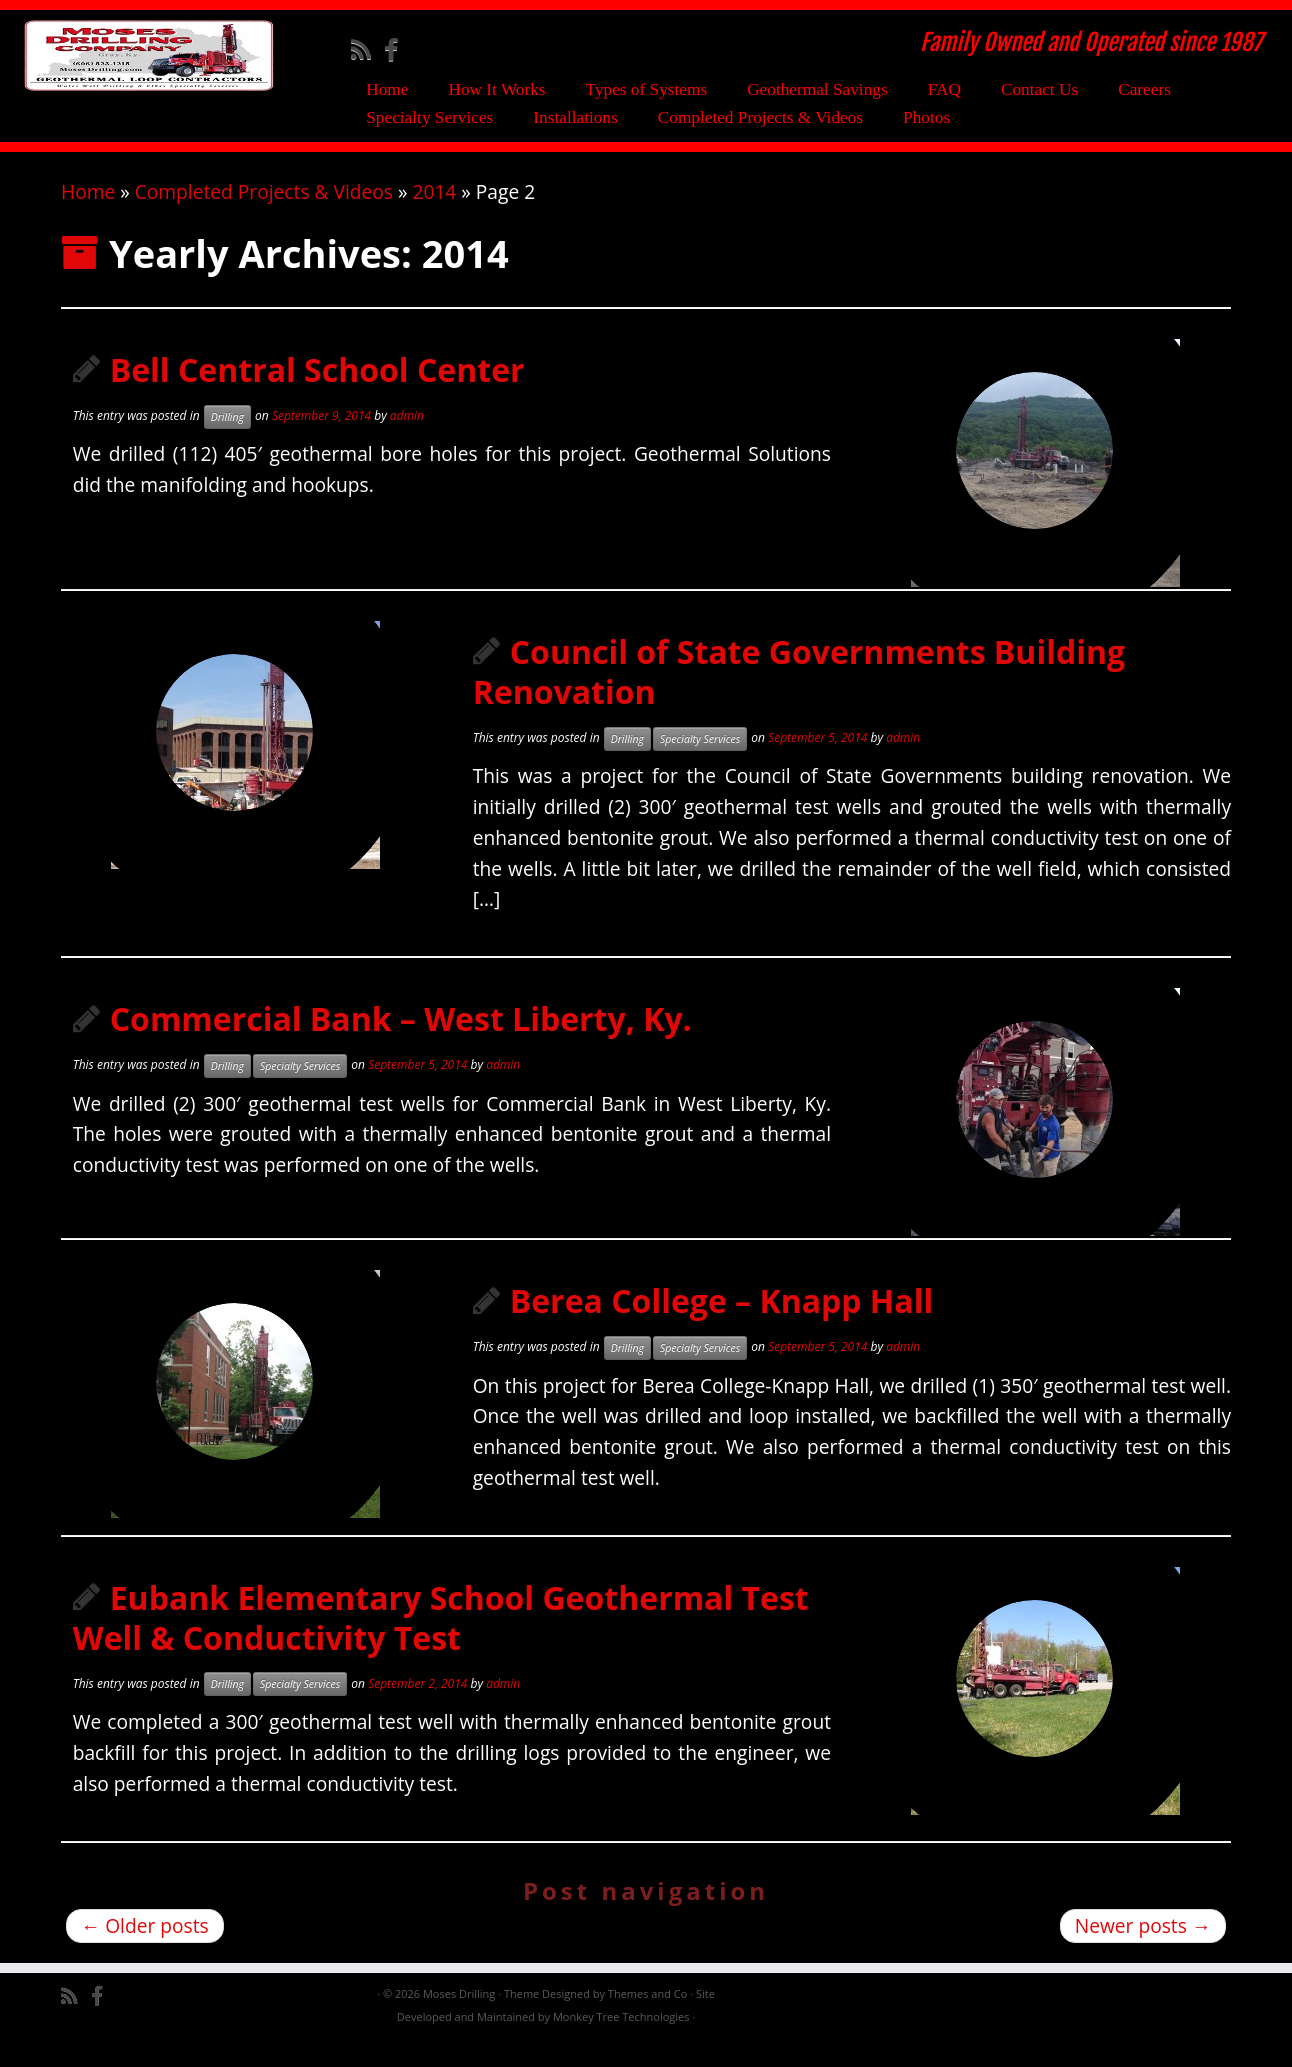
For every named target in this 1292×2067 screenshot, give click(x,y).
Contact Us (1039, 89)
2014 (434, 217)
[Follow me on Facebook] (397, 49)
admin (407, 441)
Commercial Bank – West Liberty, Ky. (401, 1044)
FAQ (944, 89)
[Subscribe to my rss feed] (367, 49)
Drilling (227, 443)
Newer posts (1143, 1951)
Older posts (145, 1951)
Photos (926, 117)
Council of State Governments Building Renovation (799, 697)
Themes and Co (647, 2019)
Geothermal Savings (817, 89)
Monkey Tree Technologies (621, 2042)
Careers (1144, 89)
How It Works (496, 89)
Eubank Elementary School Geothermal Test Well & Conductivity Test (441, 1643)
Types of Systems (647, 89)
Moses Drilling (459, 2019)
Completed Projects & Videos (760, 117)
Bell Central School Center (317, 395)
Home (387, 89)
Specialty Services (429, 117)
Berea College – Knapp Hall (722, 1326)
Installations (575, 117)
